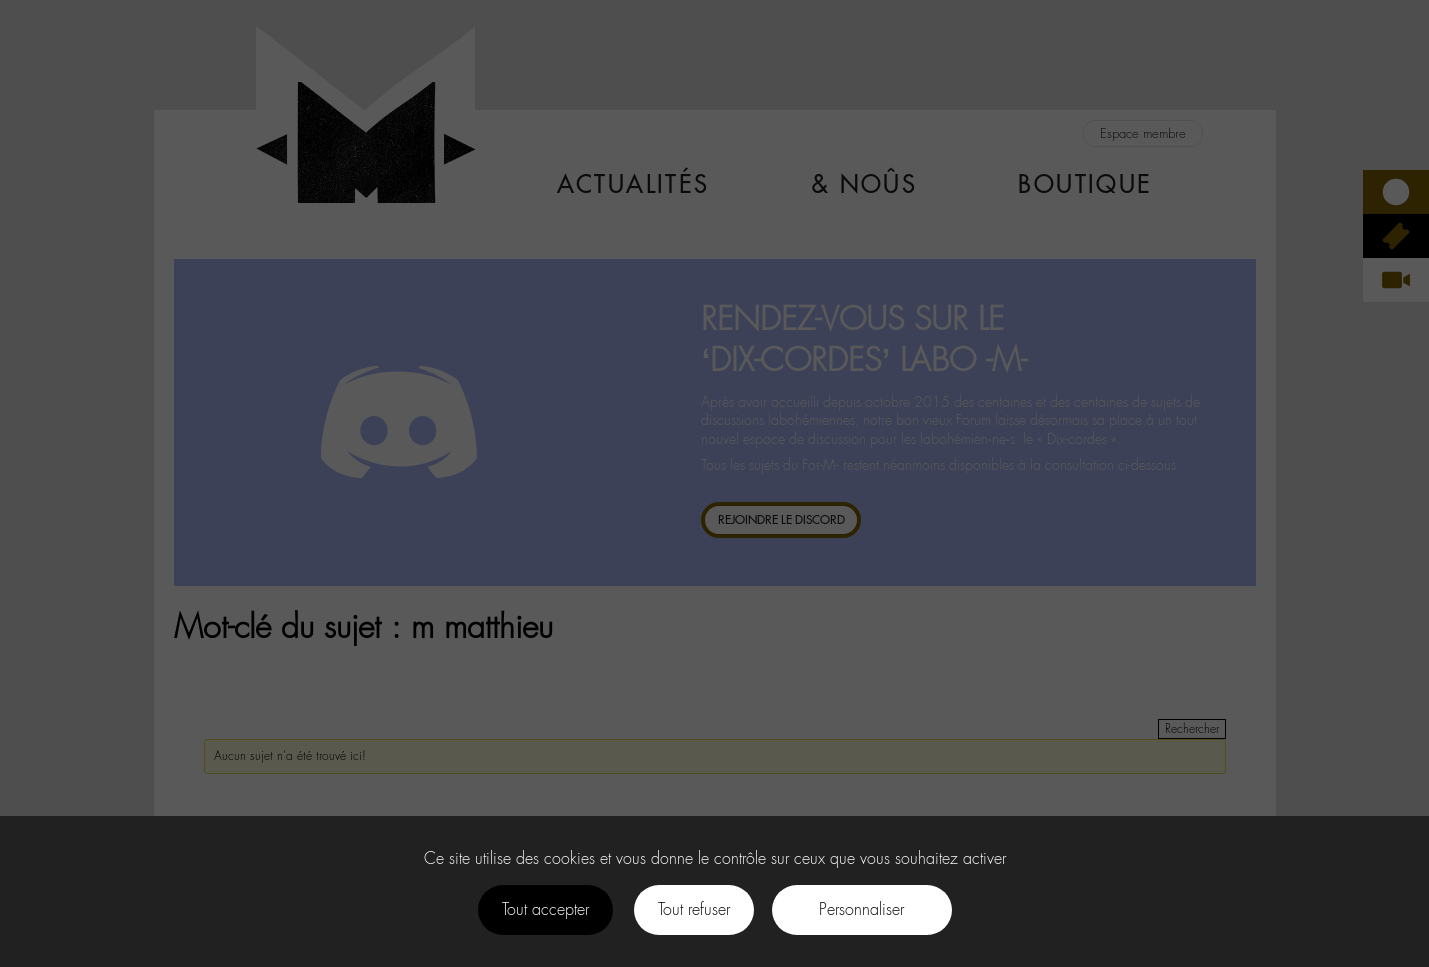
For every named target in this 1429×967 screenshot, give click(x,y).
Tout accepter (545, 909)
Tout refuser (694, 909)
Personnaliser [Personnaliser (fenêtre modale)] (861, 909)
